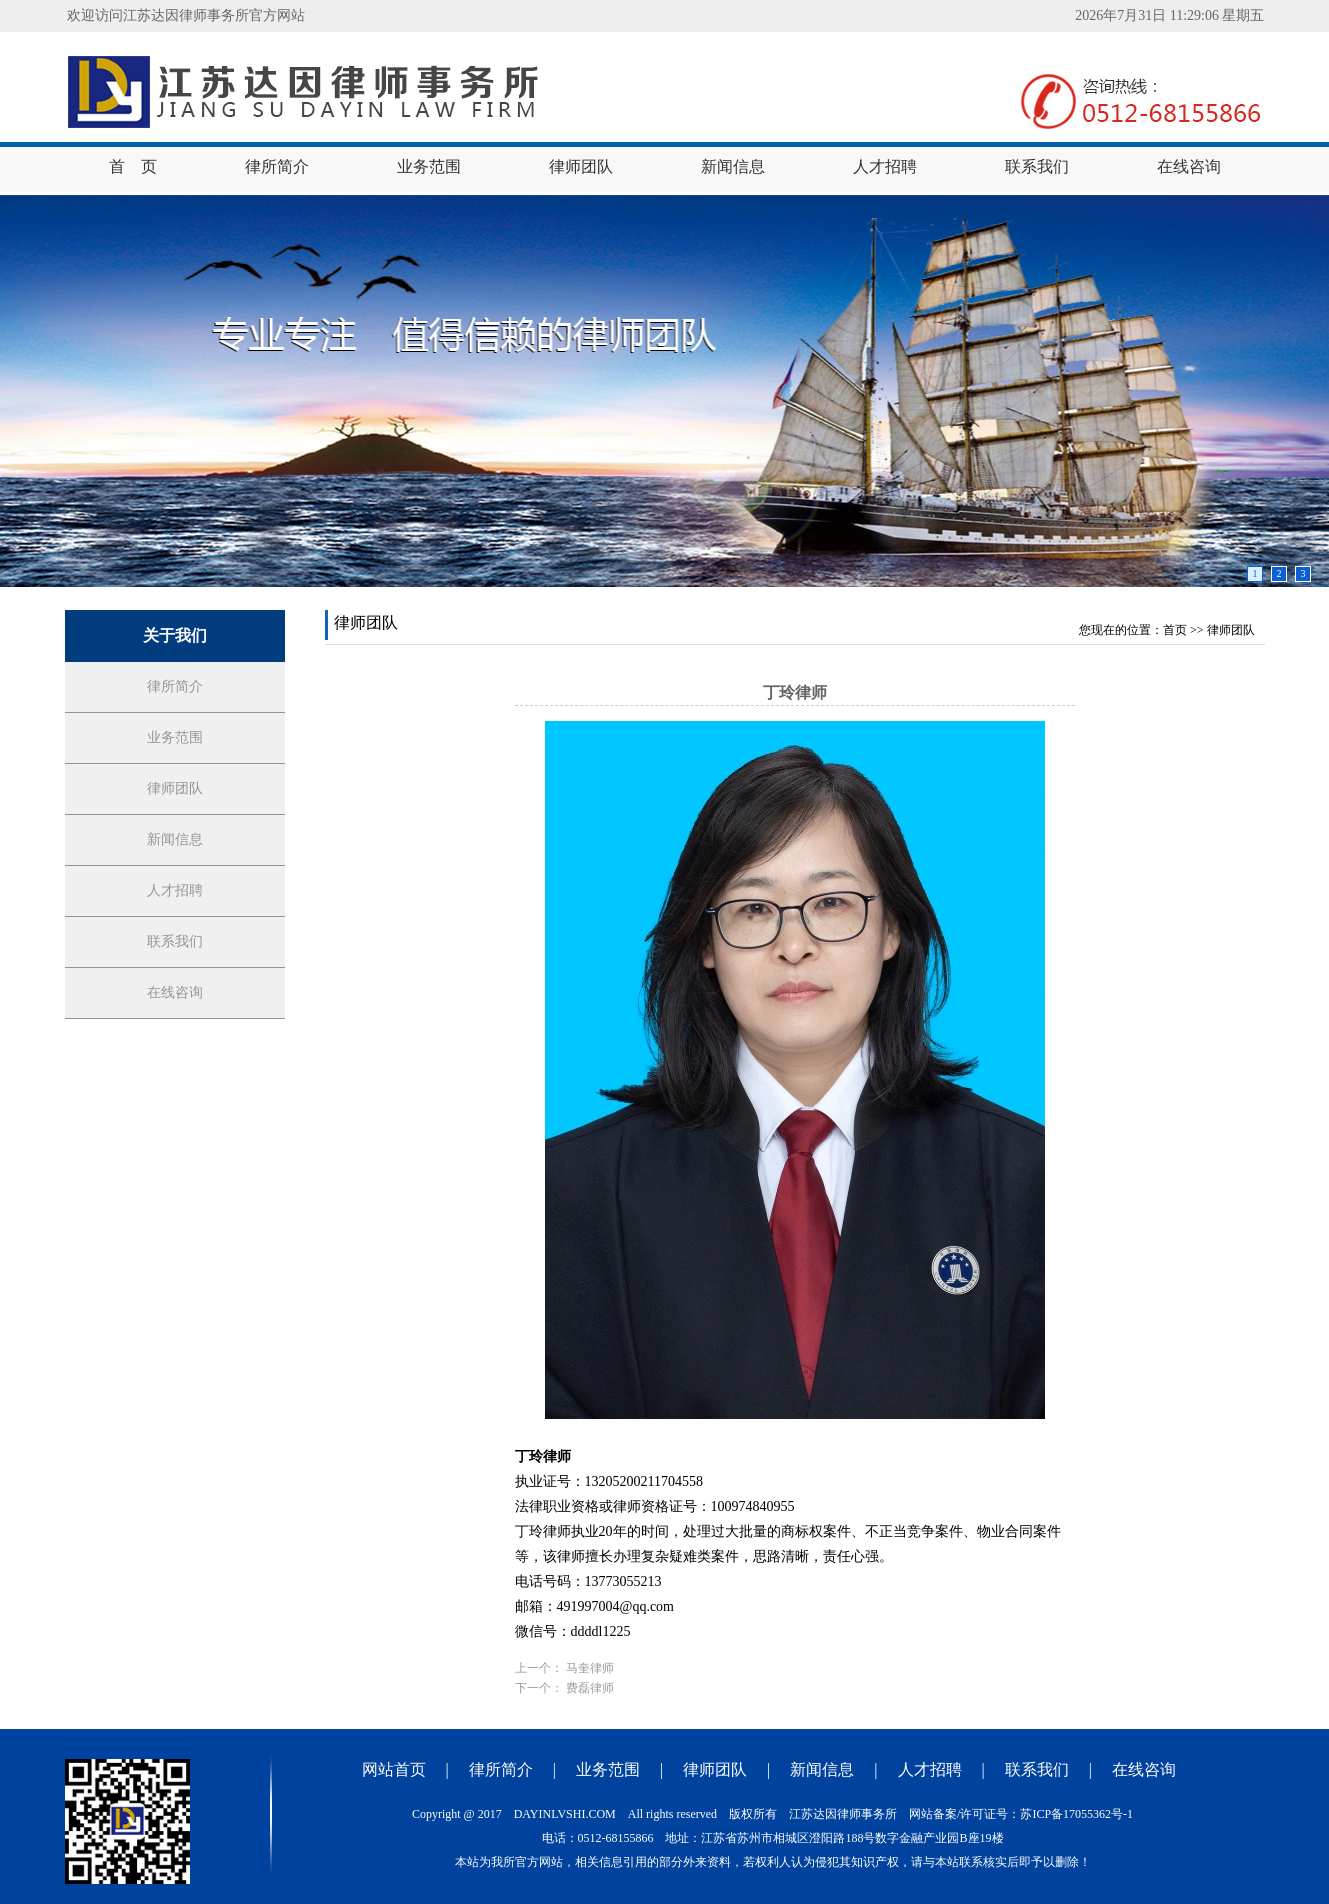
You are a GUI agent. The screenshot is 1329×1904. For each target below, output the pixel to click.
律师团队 (581, 166)
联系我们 (1037, 166)
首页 (1175, 630)
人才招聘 (885, 166)
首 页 (133, 166)
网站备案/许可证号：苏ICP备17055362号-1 (1021, 1814)
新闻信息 (733, 166)
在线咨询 (1189, 166)
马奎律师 (590, 1668)
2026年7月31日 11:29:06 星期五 (1169, 15)
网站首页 (394, 1769)
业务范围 (429, 166)
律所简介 (277, 166)
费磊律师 (590, 1688)
